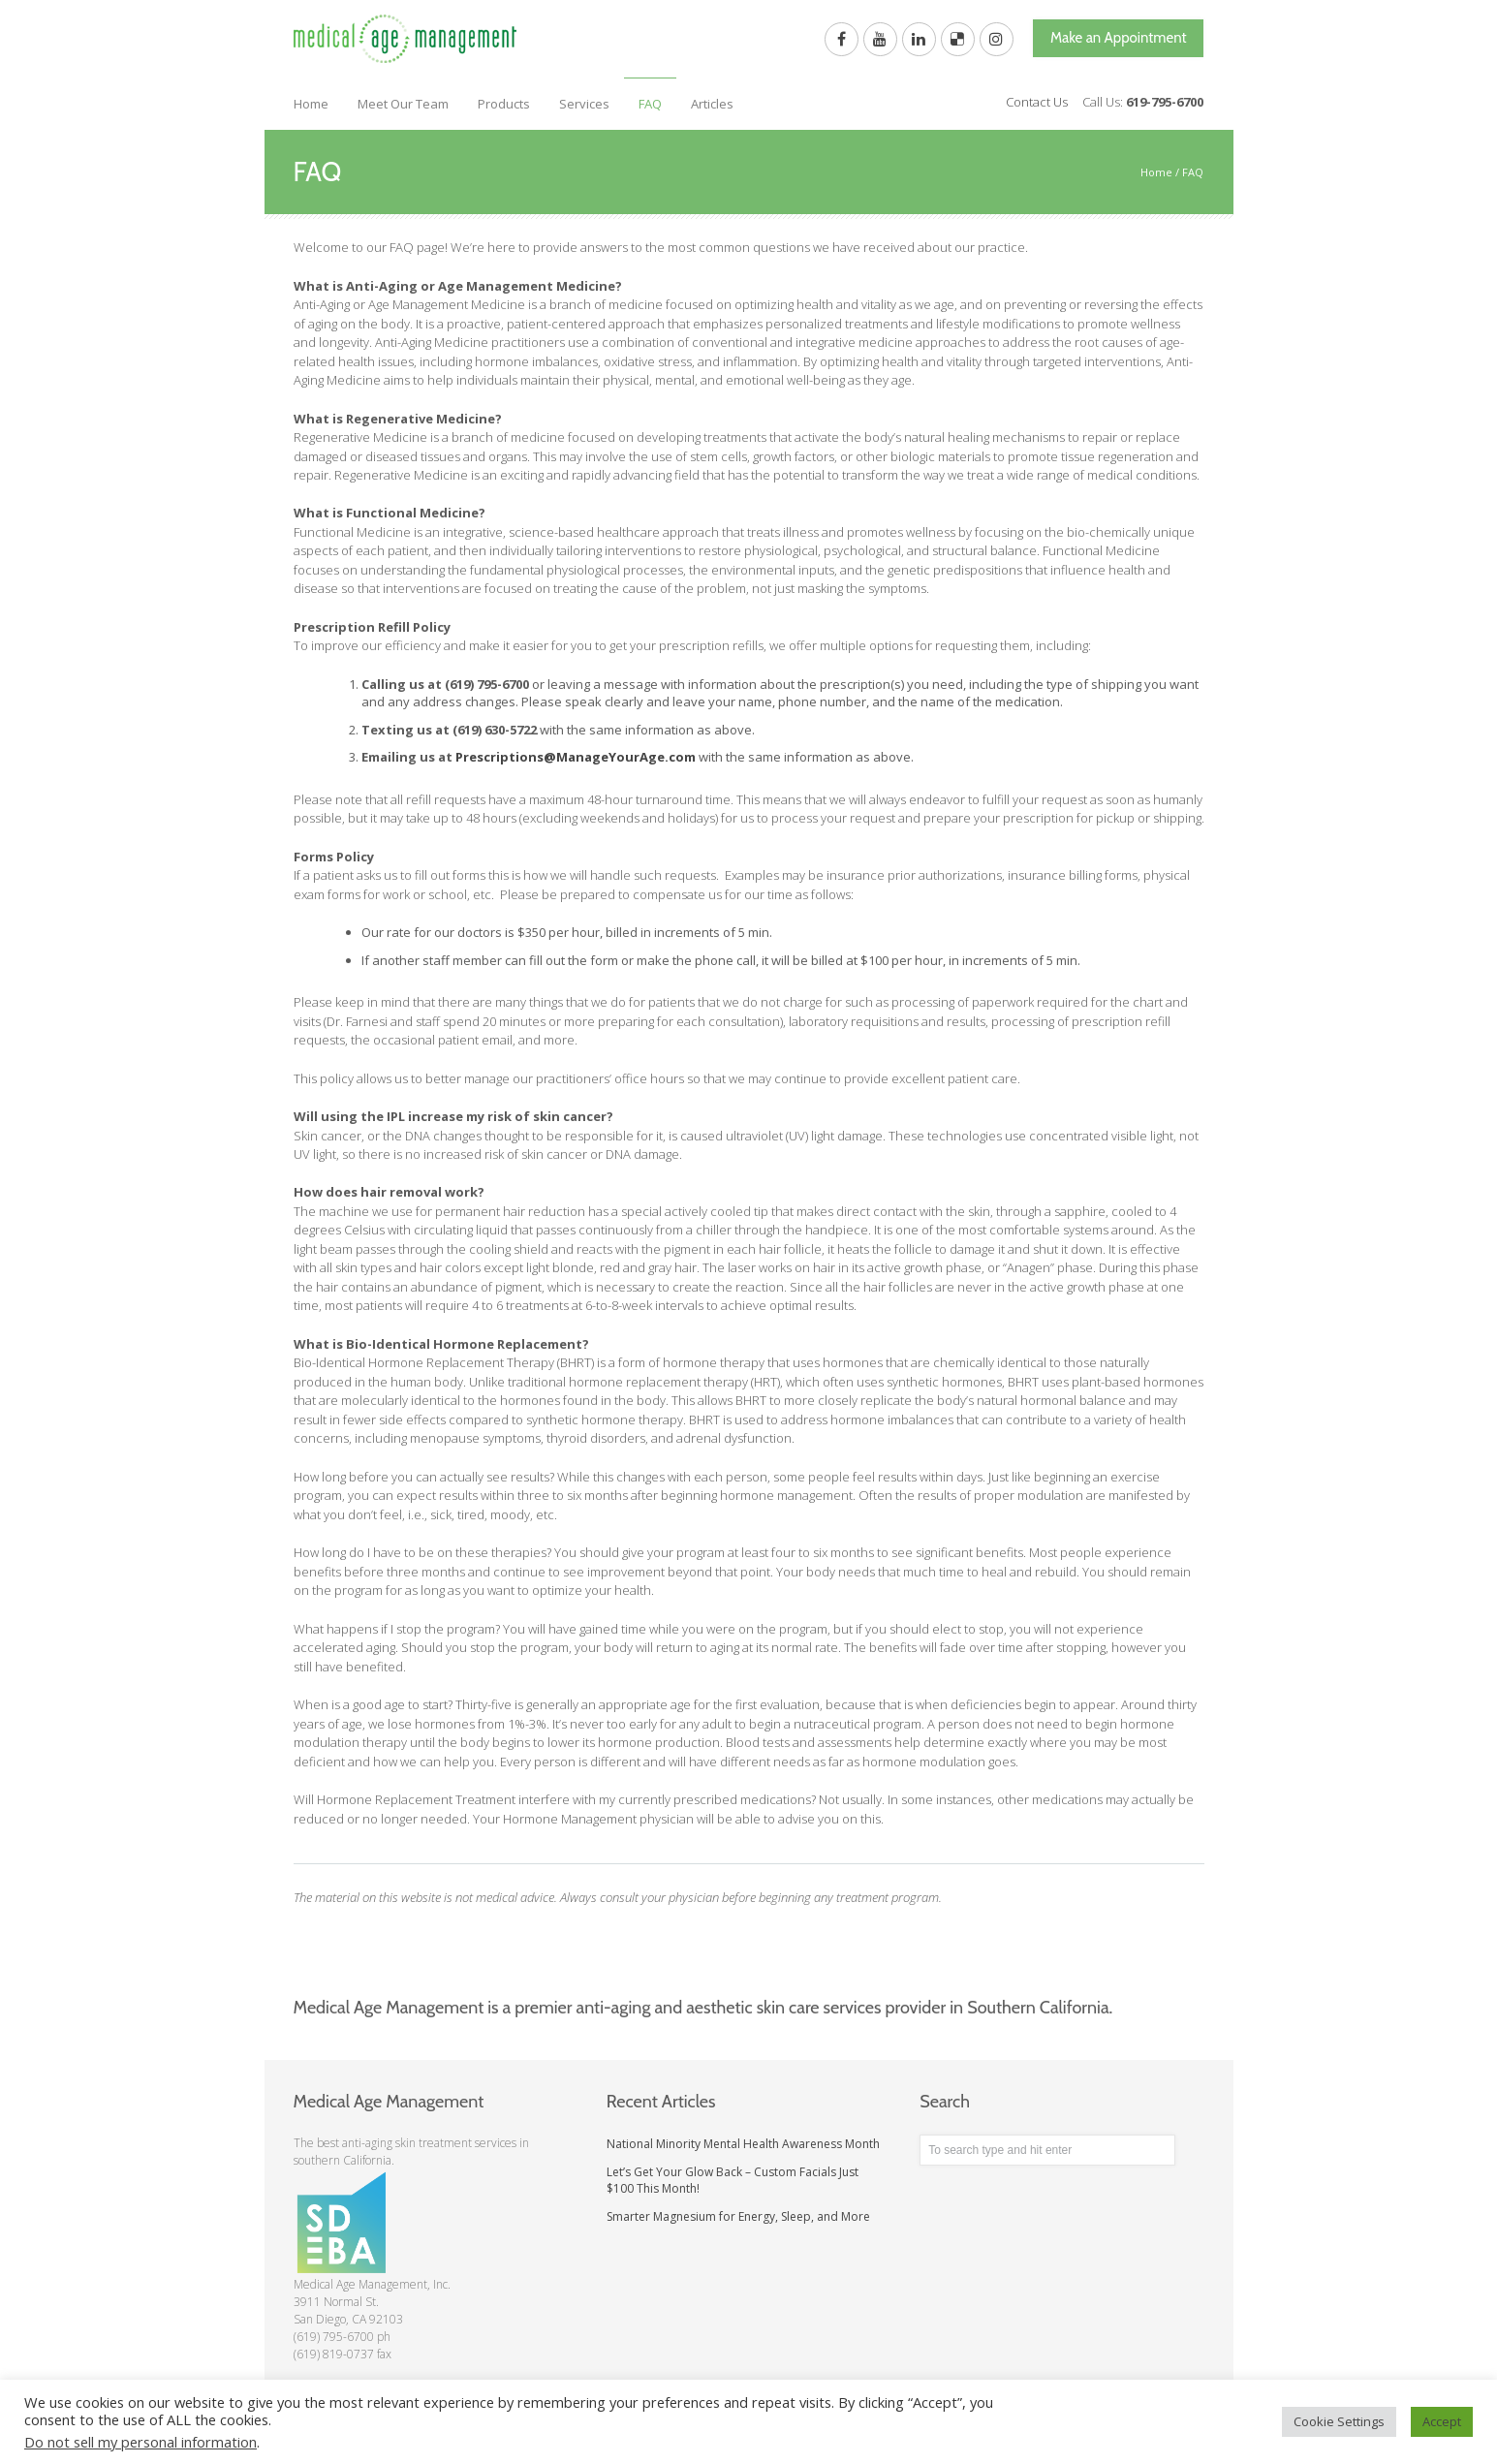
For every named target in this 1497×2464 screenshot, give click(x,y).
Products (504, 103)
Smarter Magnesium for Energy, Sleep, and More (738, 2216)
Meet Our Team (403, 103)
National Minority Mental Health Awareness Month (743, 2144)
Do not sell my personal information (140, 2441)
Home (311, 103)
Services (584, 103)
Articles (712, 103)
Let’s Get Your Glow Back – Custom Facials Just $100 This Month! (732, 2180)
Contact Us (1037, 101)
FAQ (650, 103)
